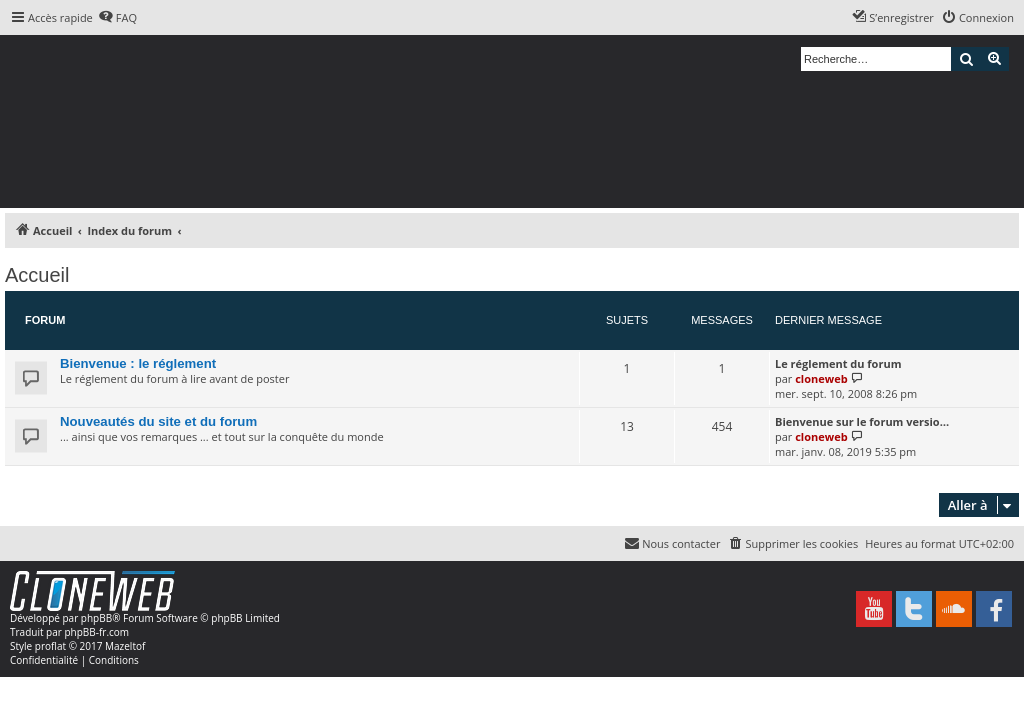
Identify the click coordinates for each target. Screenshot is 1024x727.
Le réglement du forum (838, 363)
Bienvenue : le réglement (138, 363)
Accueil (37, 275)
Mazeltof (125, 646)
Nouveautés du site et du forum (158, 421)
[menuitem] (117, 18)
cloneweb (821, 378)
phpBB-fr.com (96, 632)
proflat (50, 646)
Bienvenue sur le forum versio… (862, 421)
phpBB (96, 618)
